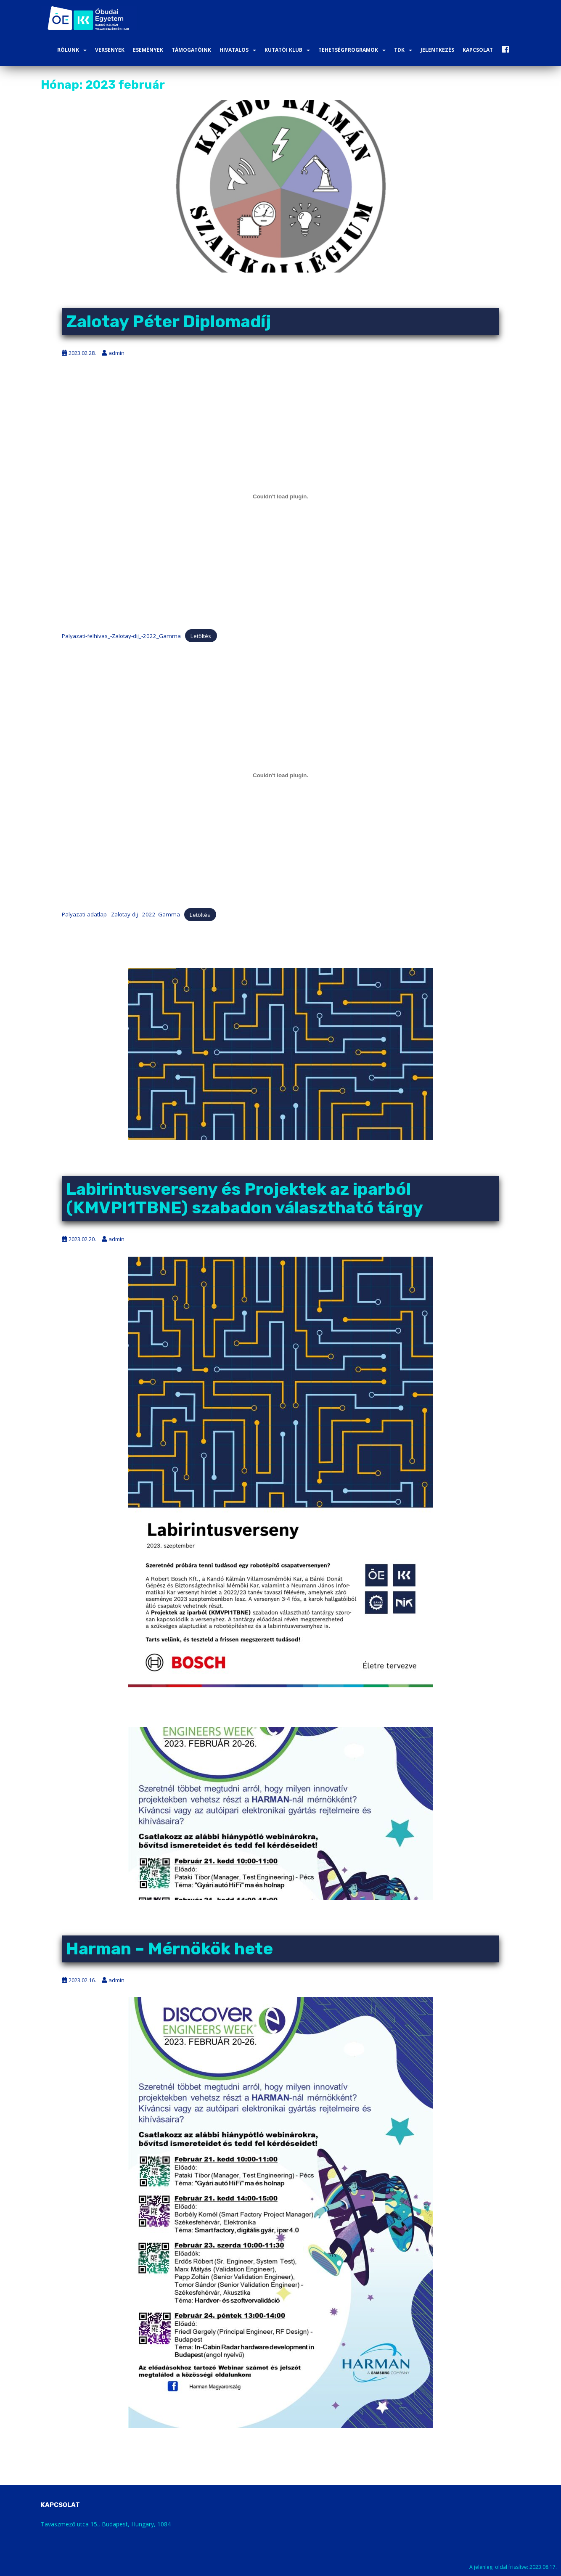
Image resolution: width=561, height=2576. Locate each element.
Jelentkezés (437, 49)
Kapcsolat (478, 49)
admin (116, 353)
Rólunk (68, 49)
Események (148, 49)
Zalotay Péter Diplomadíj (168, 321)
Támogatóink (191, 49)
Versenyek (109, 49)
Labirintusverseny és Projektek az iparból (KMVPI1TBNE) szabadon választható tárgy (244, 1198)
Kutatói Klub (283, 49)
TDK (399, 49)
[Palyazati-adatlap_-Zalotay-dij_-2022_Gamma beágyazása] (280, 775)
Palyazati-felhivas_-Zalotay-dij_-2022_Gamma (121, 636)
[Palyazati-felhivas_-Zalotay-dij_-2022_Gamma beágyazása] (280, 497)
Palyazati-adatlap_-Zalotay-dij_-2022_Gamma (121, 914)
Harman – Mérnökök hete (169, 1949)
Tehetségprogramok (348, 49)
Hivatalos (234, 49)
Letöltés (201, 636)
